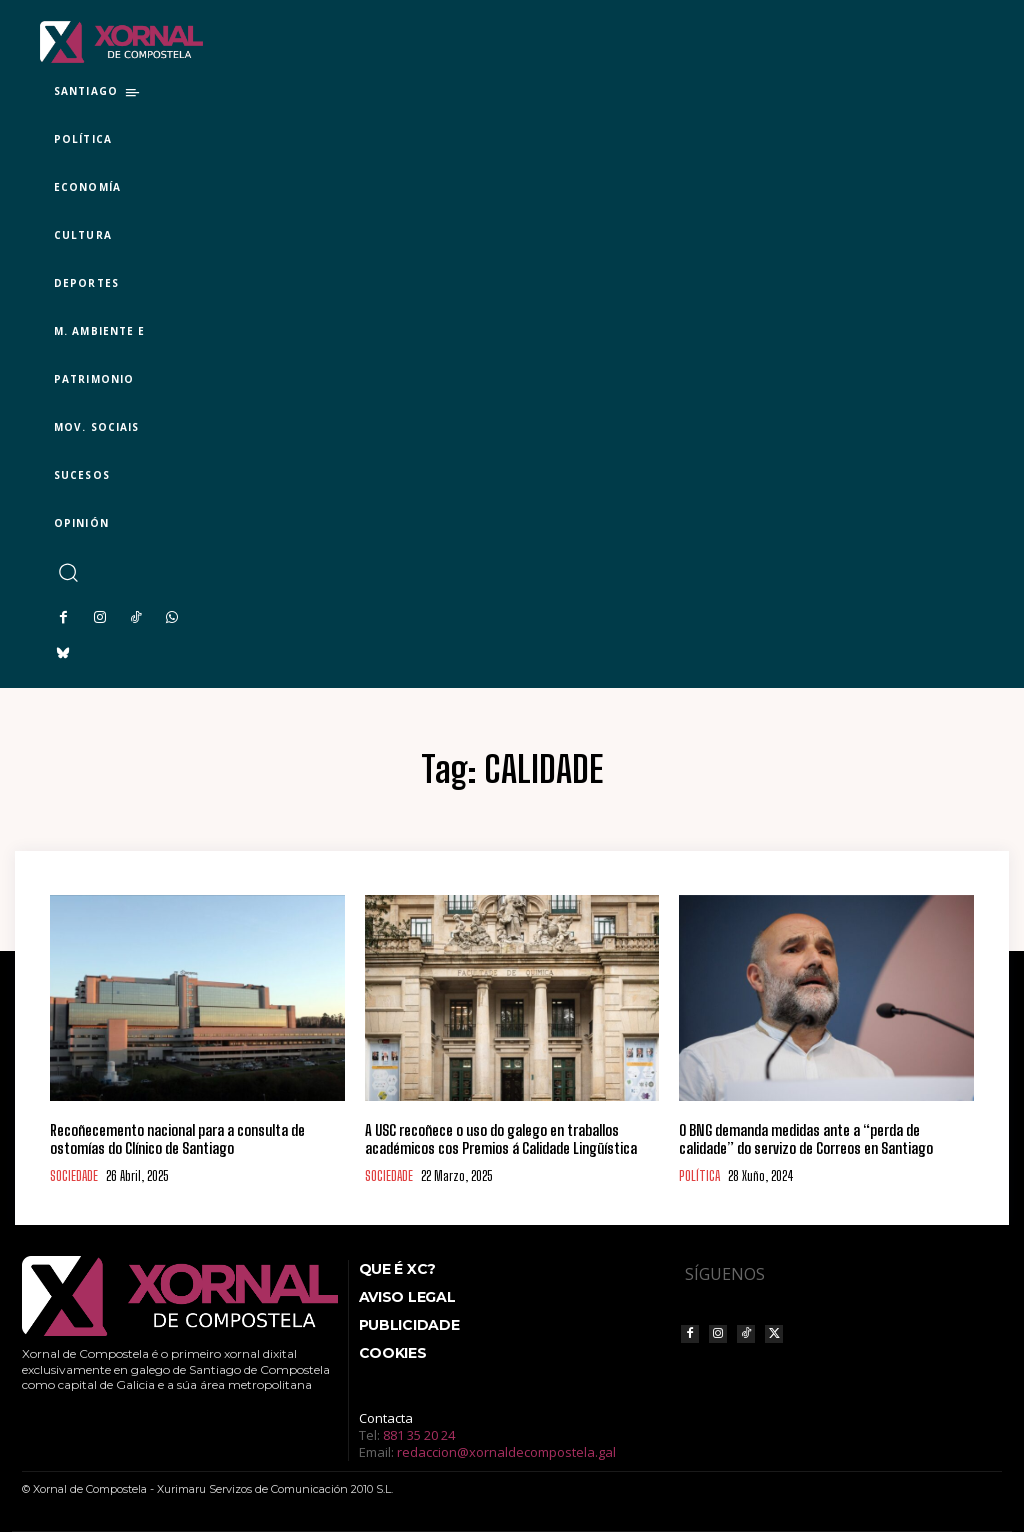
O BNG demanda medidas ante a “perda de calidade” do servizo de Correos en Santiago (806, 1139)
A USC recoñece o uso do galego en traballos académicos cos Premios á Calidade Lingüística (501, 1139)
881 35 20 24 (419, 1435)
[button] (67, 572)
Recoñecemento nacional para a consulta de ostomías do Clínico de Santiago (177, 1139)
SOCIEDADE (74, 1176)
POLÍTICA (699, 1176)
